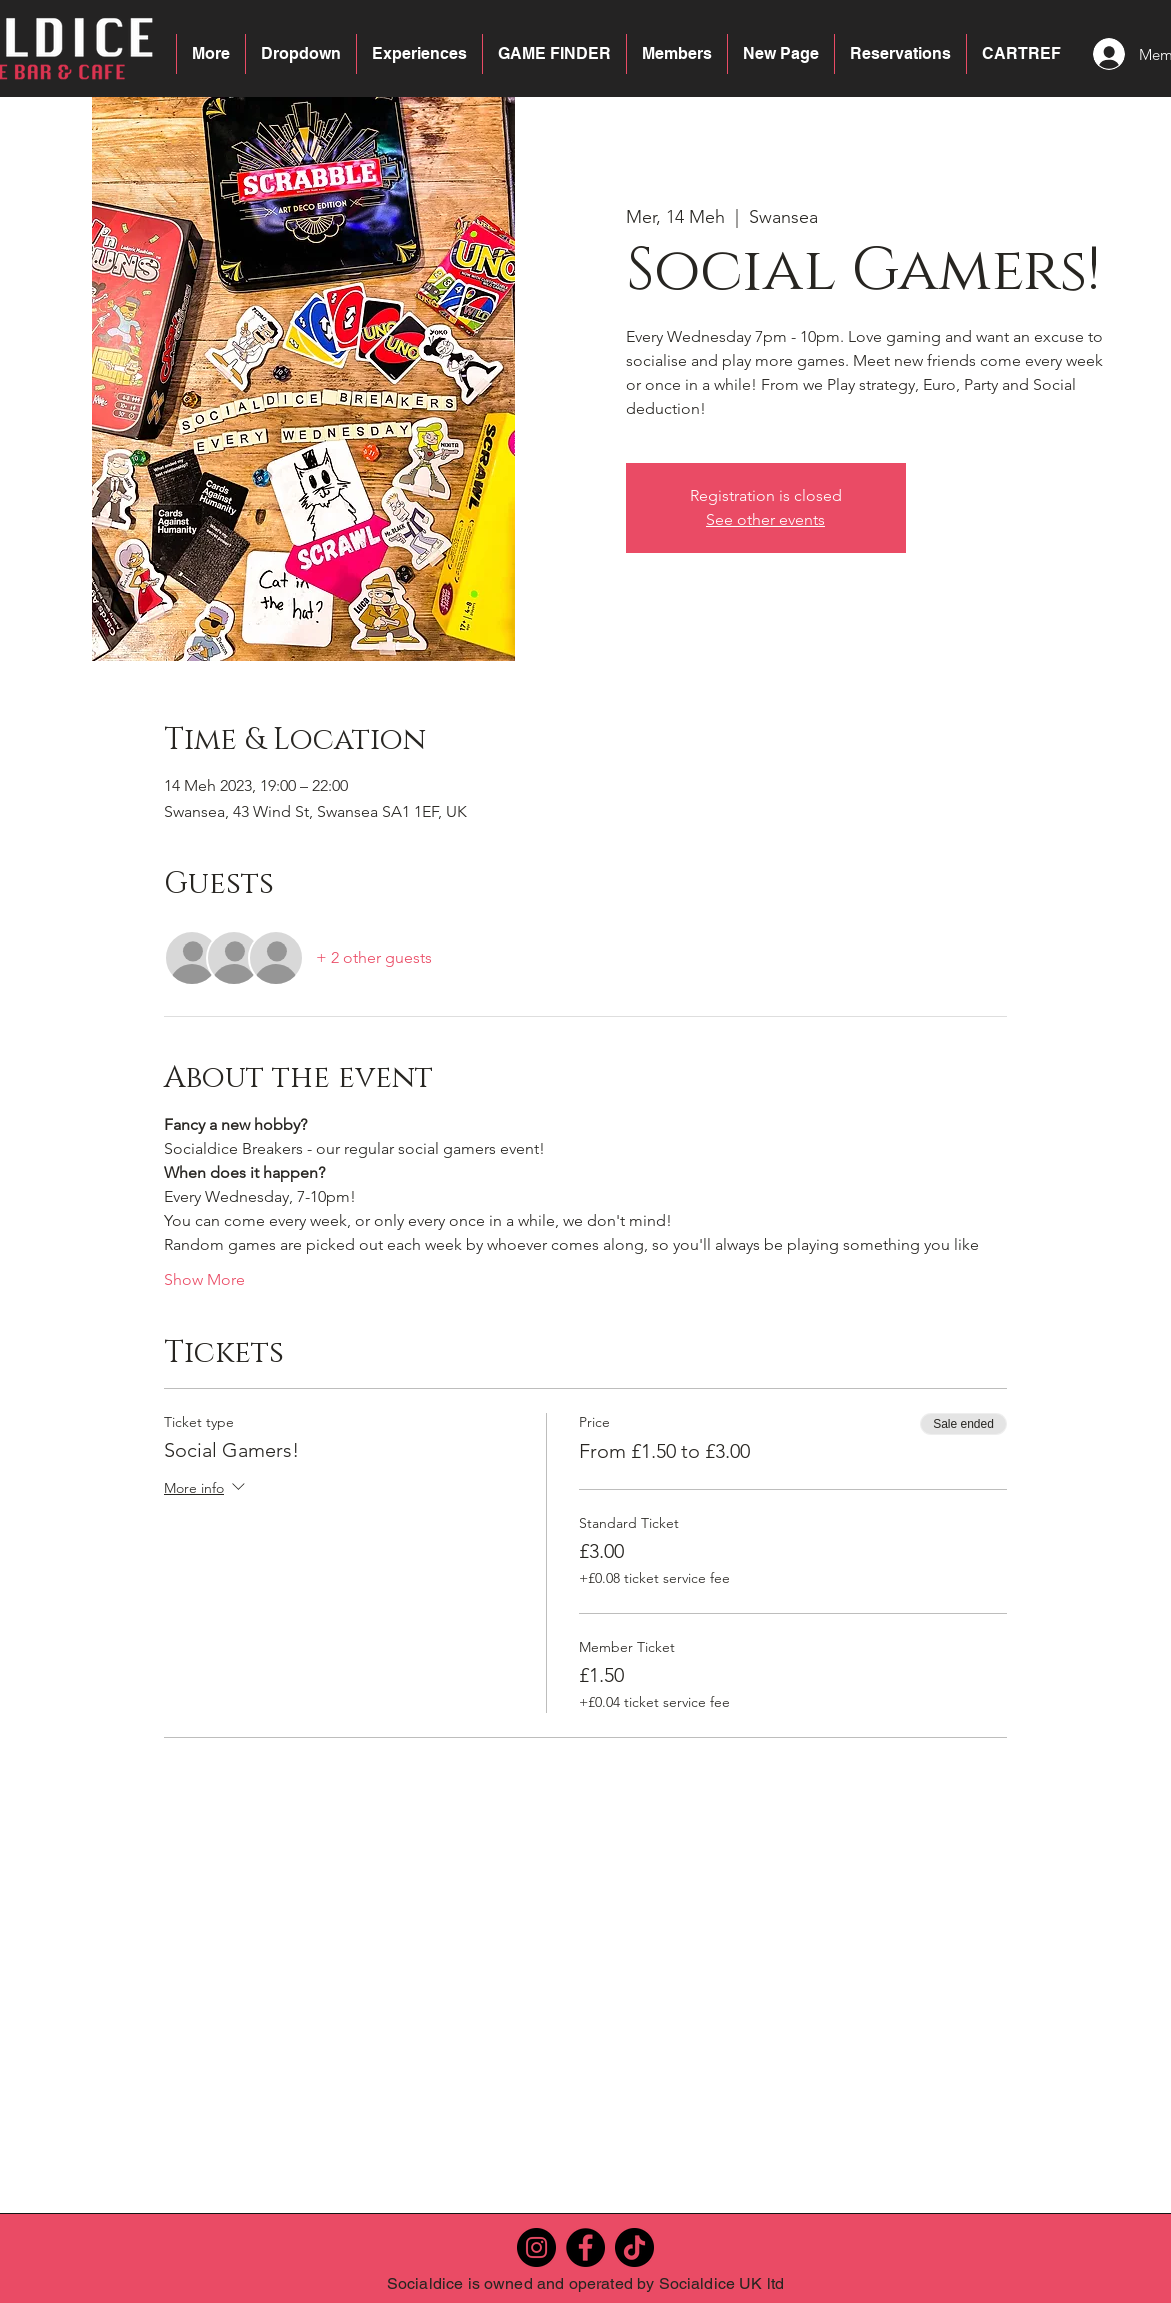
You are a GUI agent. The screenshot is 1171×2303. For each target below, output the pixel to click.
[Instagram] (536, 2247)
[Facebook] (585, 2247)
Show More (204, 1279)
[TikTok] (634, 2247)
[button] (301, 54)
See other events (765, 519)
